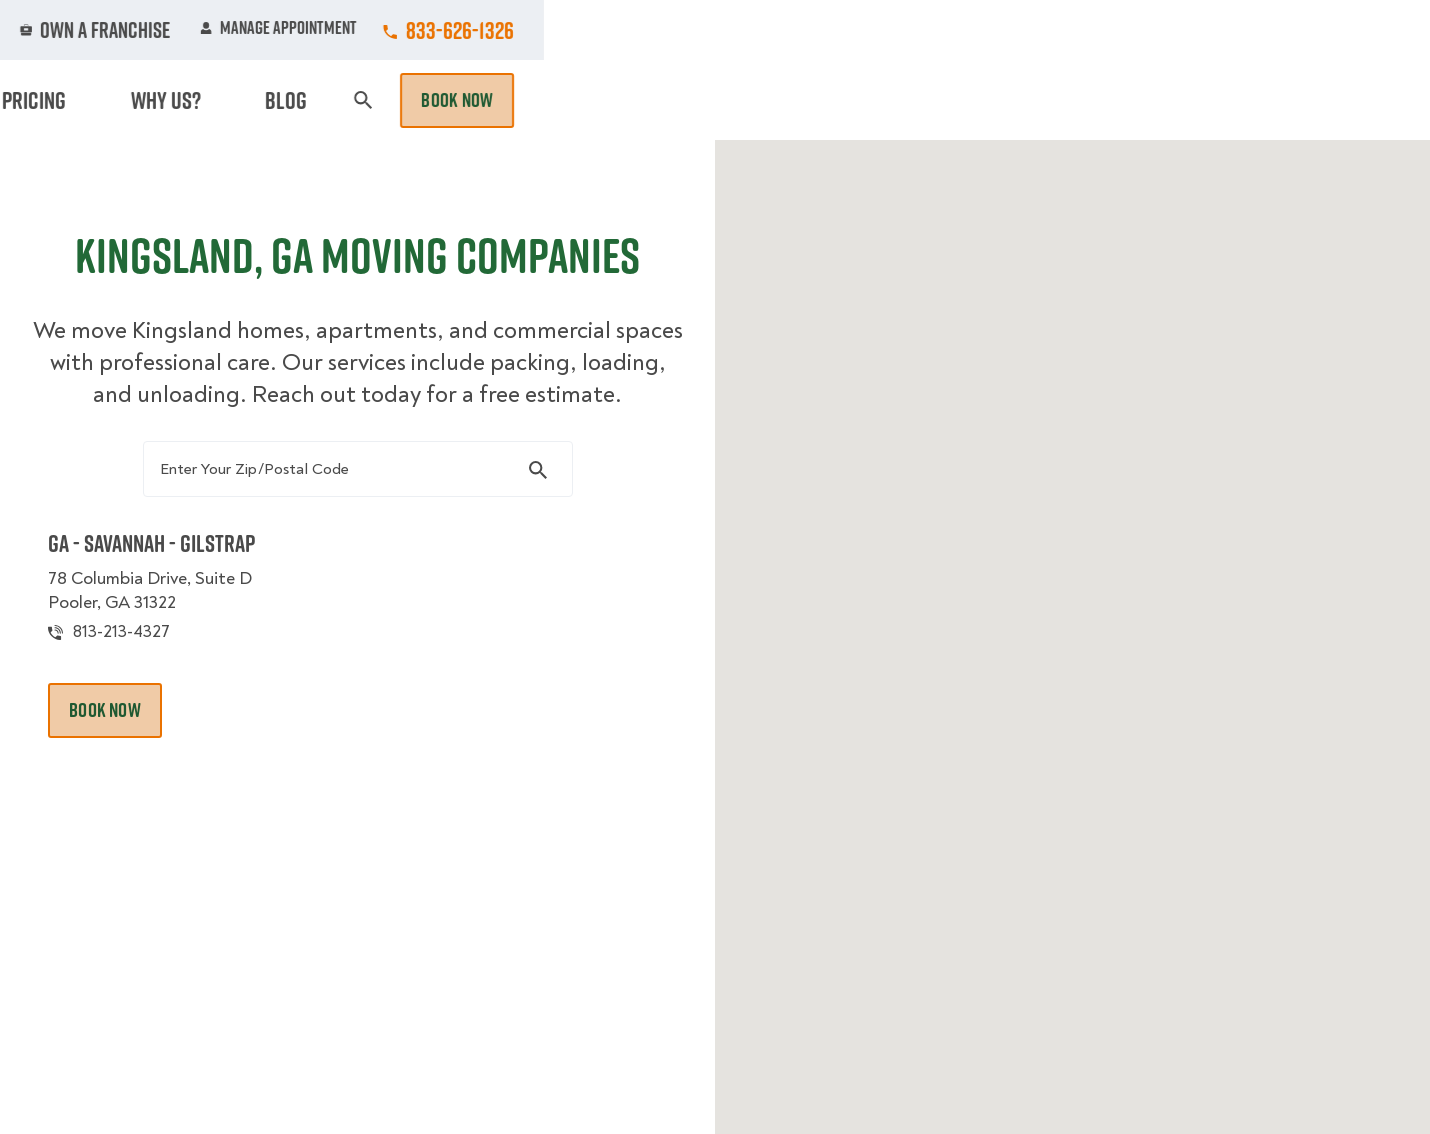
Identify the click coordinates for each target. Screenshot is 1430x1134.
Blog (1191, 100)
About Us (859, 30)
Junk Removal (559, 100)
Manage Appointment (1164, 30)
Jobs (456, 30)
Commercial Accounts (593, 30)
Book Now (1343, 100)
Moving (444, 100)
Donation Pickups (717, 100)
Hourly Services (888, 100)
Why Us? (1109, 100)
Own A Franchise (992, 30)
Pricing (1016, 100)
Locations (748, 30)
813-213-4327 (152, 683)
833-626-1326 (1346, 30)
